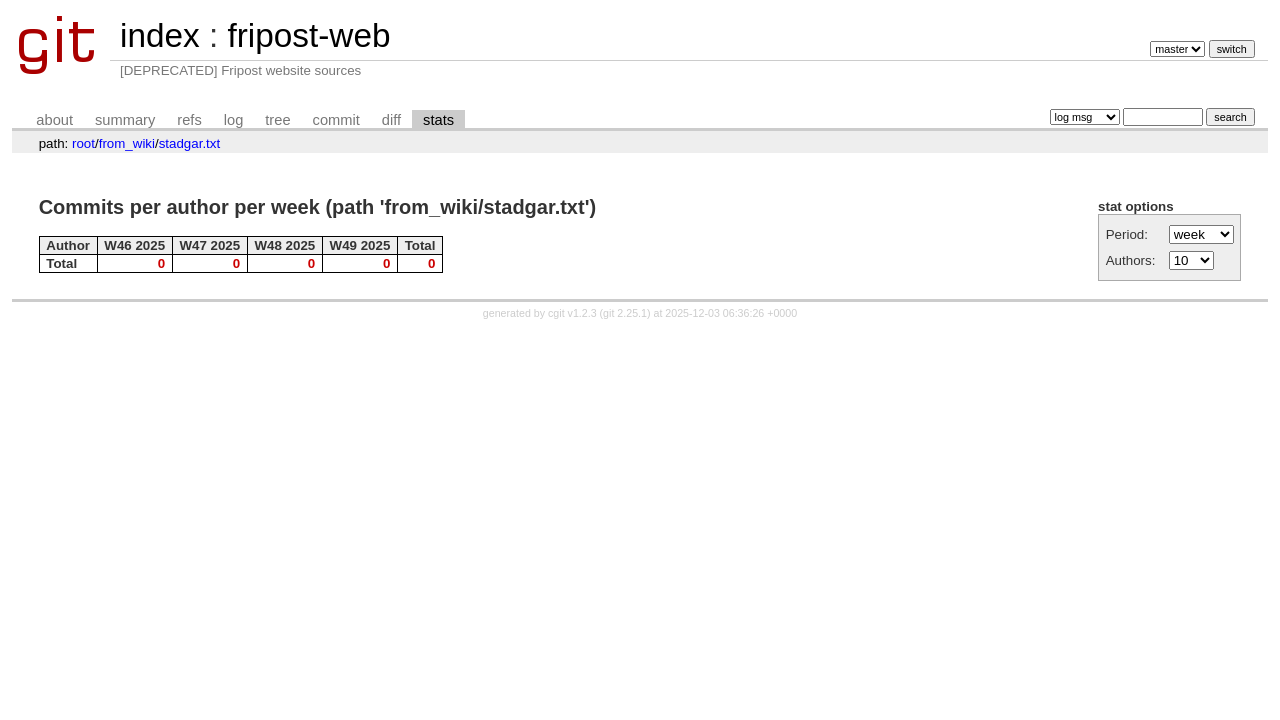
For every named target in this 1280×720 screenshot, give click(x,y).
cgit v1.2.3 (572, 313)
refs (189, 120)
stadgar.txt (190, 143)
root (83, 143)
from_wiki (127, 143)
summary (125, 120)
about (54, 120)
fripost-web (308, 35)
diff (391, 120)
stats (438, 120)
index (160, 35)
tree (277, 120)
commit (336, 120)
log (234, 120)
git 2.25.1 (625, 313)
